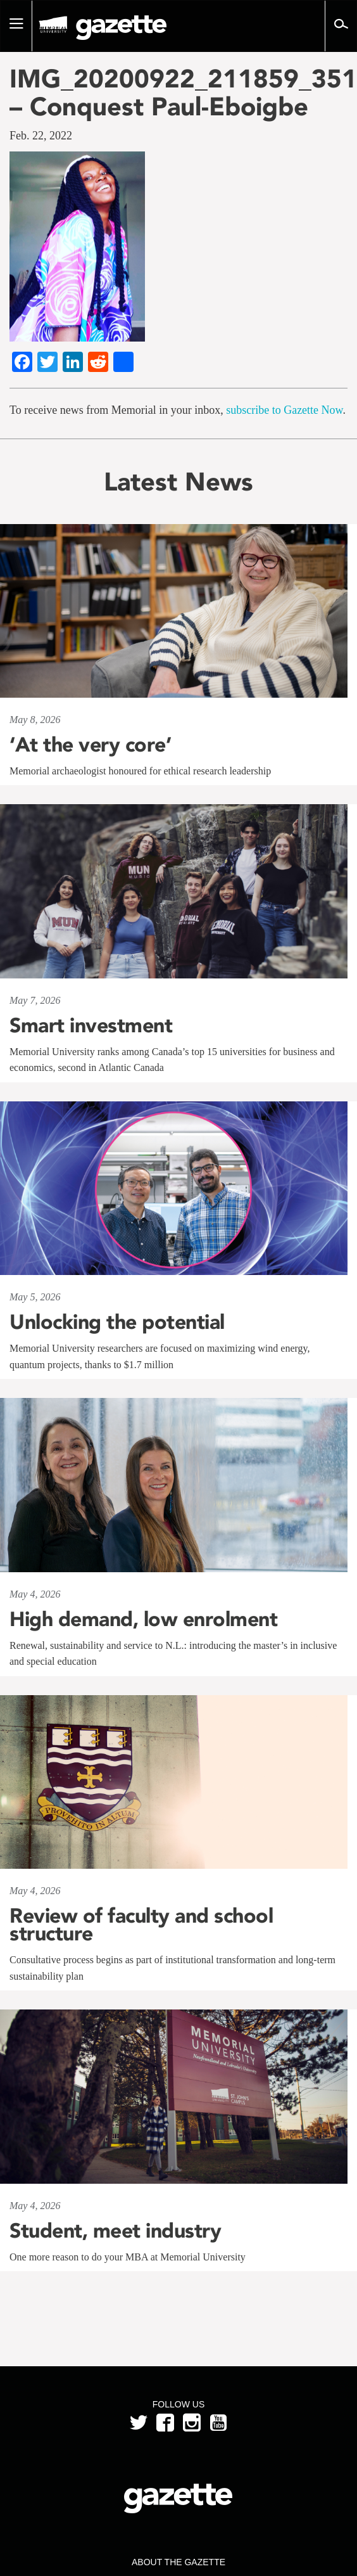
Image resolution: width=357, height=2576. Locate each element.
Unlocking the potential (117, 1322)
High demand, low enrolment (143, 1619)
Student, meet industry (115, 2231)
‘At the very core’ (90, 744)
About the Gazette (178, 2562)
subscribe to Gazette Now (284, 410)
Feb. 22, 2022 (40, 135)
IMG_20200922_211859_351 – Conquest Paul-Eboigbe (178, 92)
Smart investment (90, 1025)
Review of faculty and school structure (141, 1924)
